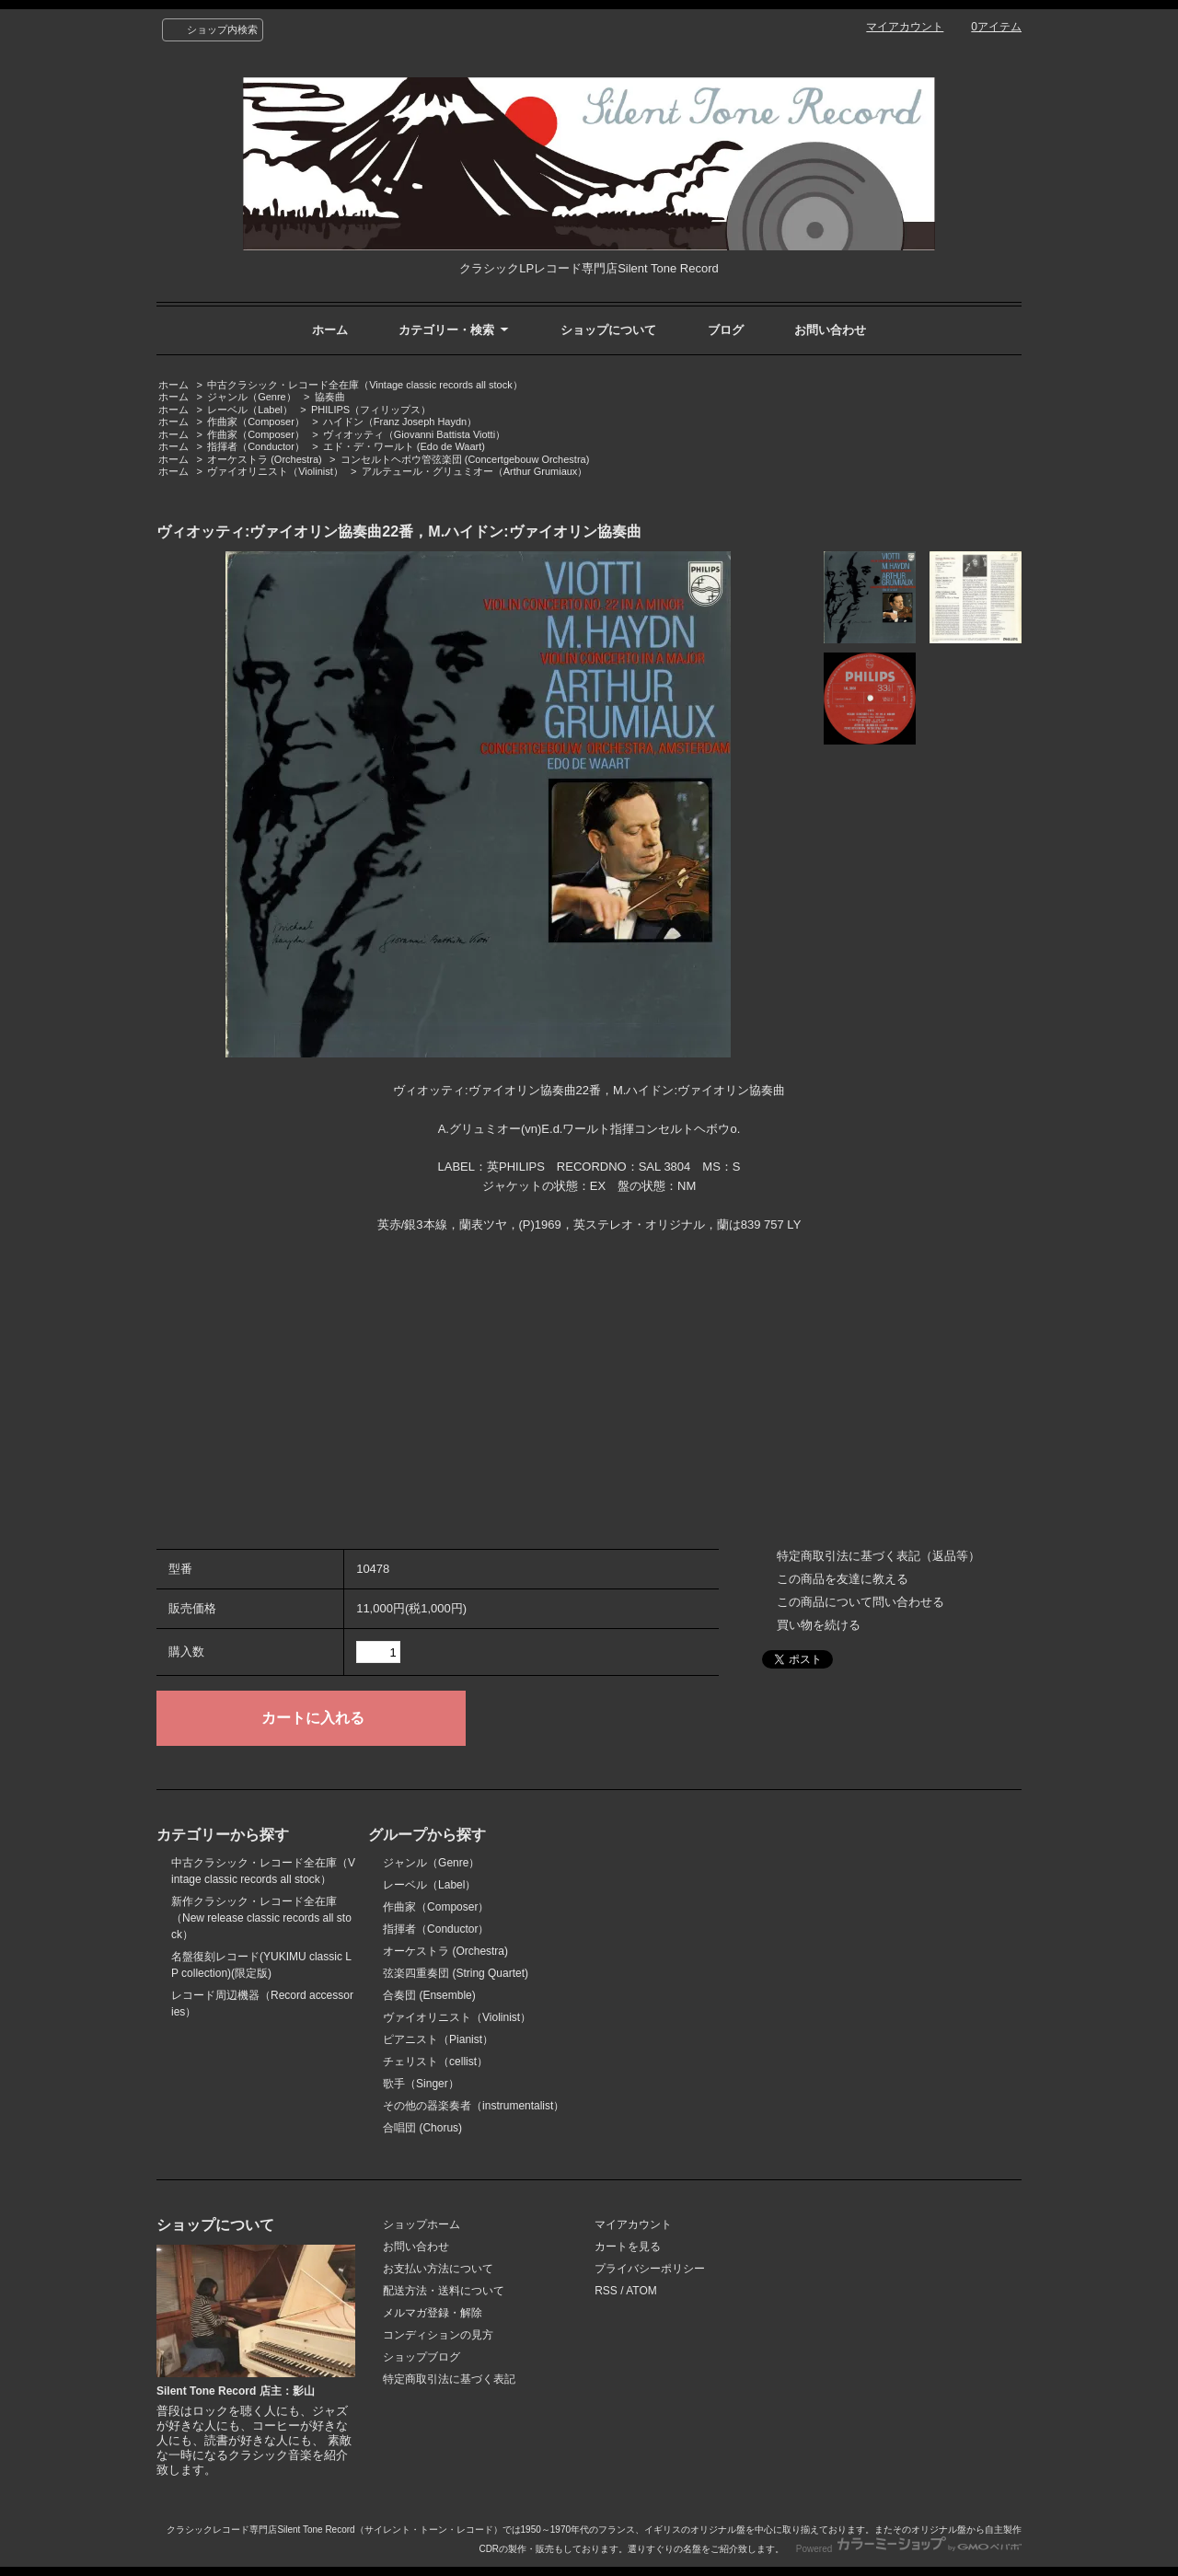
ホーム (330, 330)
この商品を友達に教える (842, 1579)
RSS (606, 2290)
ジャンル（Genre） (251, 396)
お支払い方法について (438, 2268)
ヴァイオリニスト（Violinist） (275, 471)
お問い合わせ (830, 330)
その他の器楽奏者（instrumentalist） (473, 2105)
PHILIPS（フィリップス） (371, 409)
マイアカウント (904, 26)
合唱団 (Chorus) (422, 2127)
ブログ (726, 330)
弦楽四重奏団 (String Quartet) (455, 1973)
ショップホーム (421, 2224)
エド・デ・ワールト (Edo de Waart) (404, 446)
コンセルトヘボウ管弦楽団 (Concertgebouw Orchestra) (465, 459)
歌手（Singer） (421, 2083)
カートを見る (628, 2246)
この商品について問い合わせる (860, 1602)
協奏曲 (330, 396)
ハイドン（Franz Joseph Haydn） (400, 421)
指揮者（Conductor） (256, 446)
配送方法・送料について (443, 2290)
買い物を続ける (818, 1625)
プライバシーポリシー (650, 2268)
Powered (909, 2549)
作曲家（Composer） (256, 421)
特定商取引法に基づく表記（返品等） (878, 1556)
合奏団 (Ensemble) (429, 1995)
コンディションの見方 (438, 2334)
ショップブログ (421, 2357)
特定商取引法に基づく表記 (449, 2379)
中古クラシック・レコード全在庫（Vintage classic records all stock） (364, 384)
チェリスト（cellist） (435, 2061)
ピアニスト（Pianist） (438, 2039)
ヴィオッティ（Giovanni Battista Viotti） (414, 434)
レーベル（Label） (250, 409)
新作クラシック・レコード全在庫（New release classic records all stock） (261, 1918)
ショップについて (608, 330)
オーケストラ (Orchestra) (264, 459)
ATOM (641, 2290)
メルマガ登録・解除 (432, 2312)
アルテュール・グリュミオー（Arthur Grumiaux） (475, 471)
